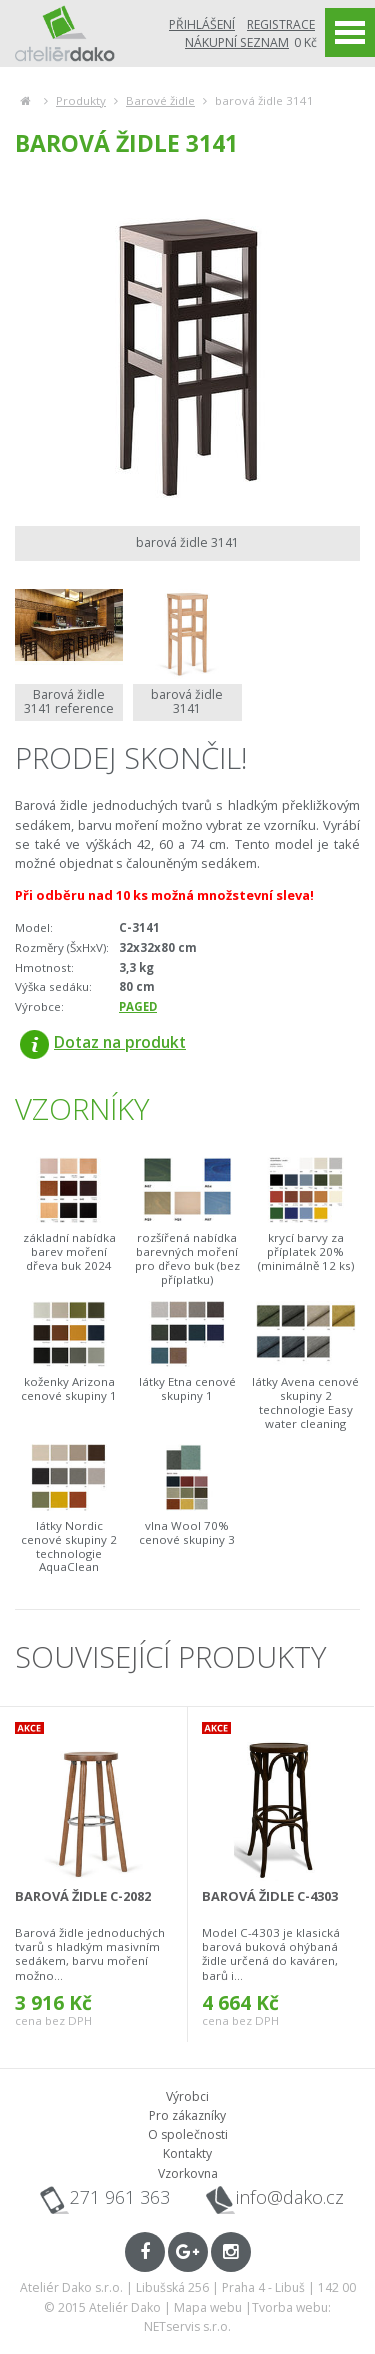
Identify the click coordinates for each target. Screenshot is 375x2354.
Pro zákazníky (187, 2115)
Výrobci (187, 2096)
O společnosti (188, 2134)
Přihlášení (202, 24)
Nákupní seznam (237, 42)
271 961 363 (120, 2197)
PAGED (138, 1006)
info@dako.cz (290, 2197)
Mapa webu (208, 2307)
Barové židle (160, 100)
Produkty (81, 100)
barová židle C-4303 (270, 1896)
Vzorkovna (188, 2173)
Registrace (281, 24)
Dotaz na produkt (103, 1042)
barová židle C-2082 (83, 1896)
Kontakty (187, 2153)
